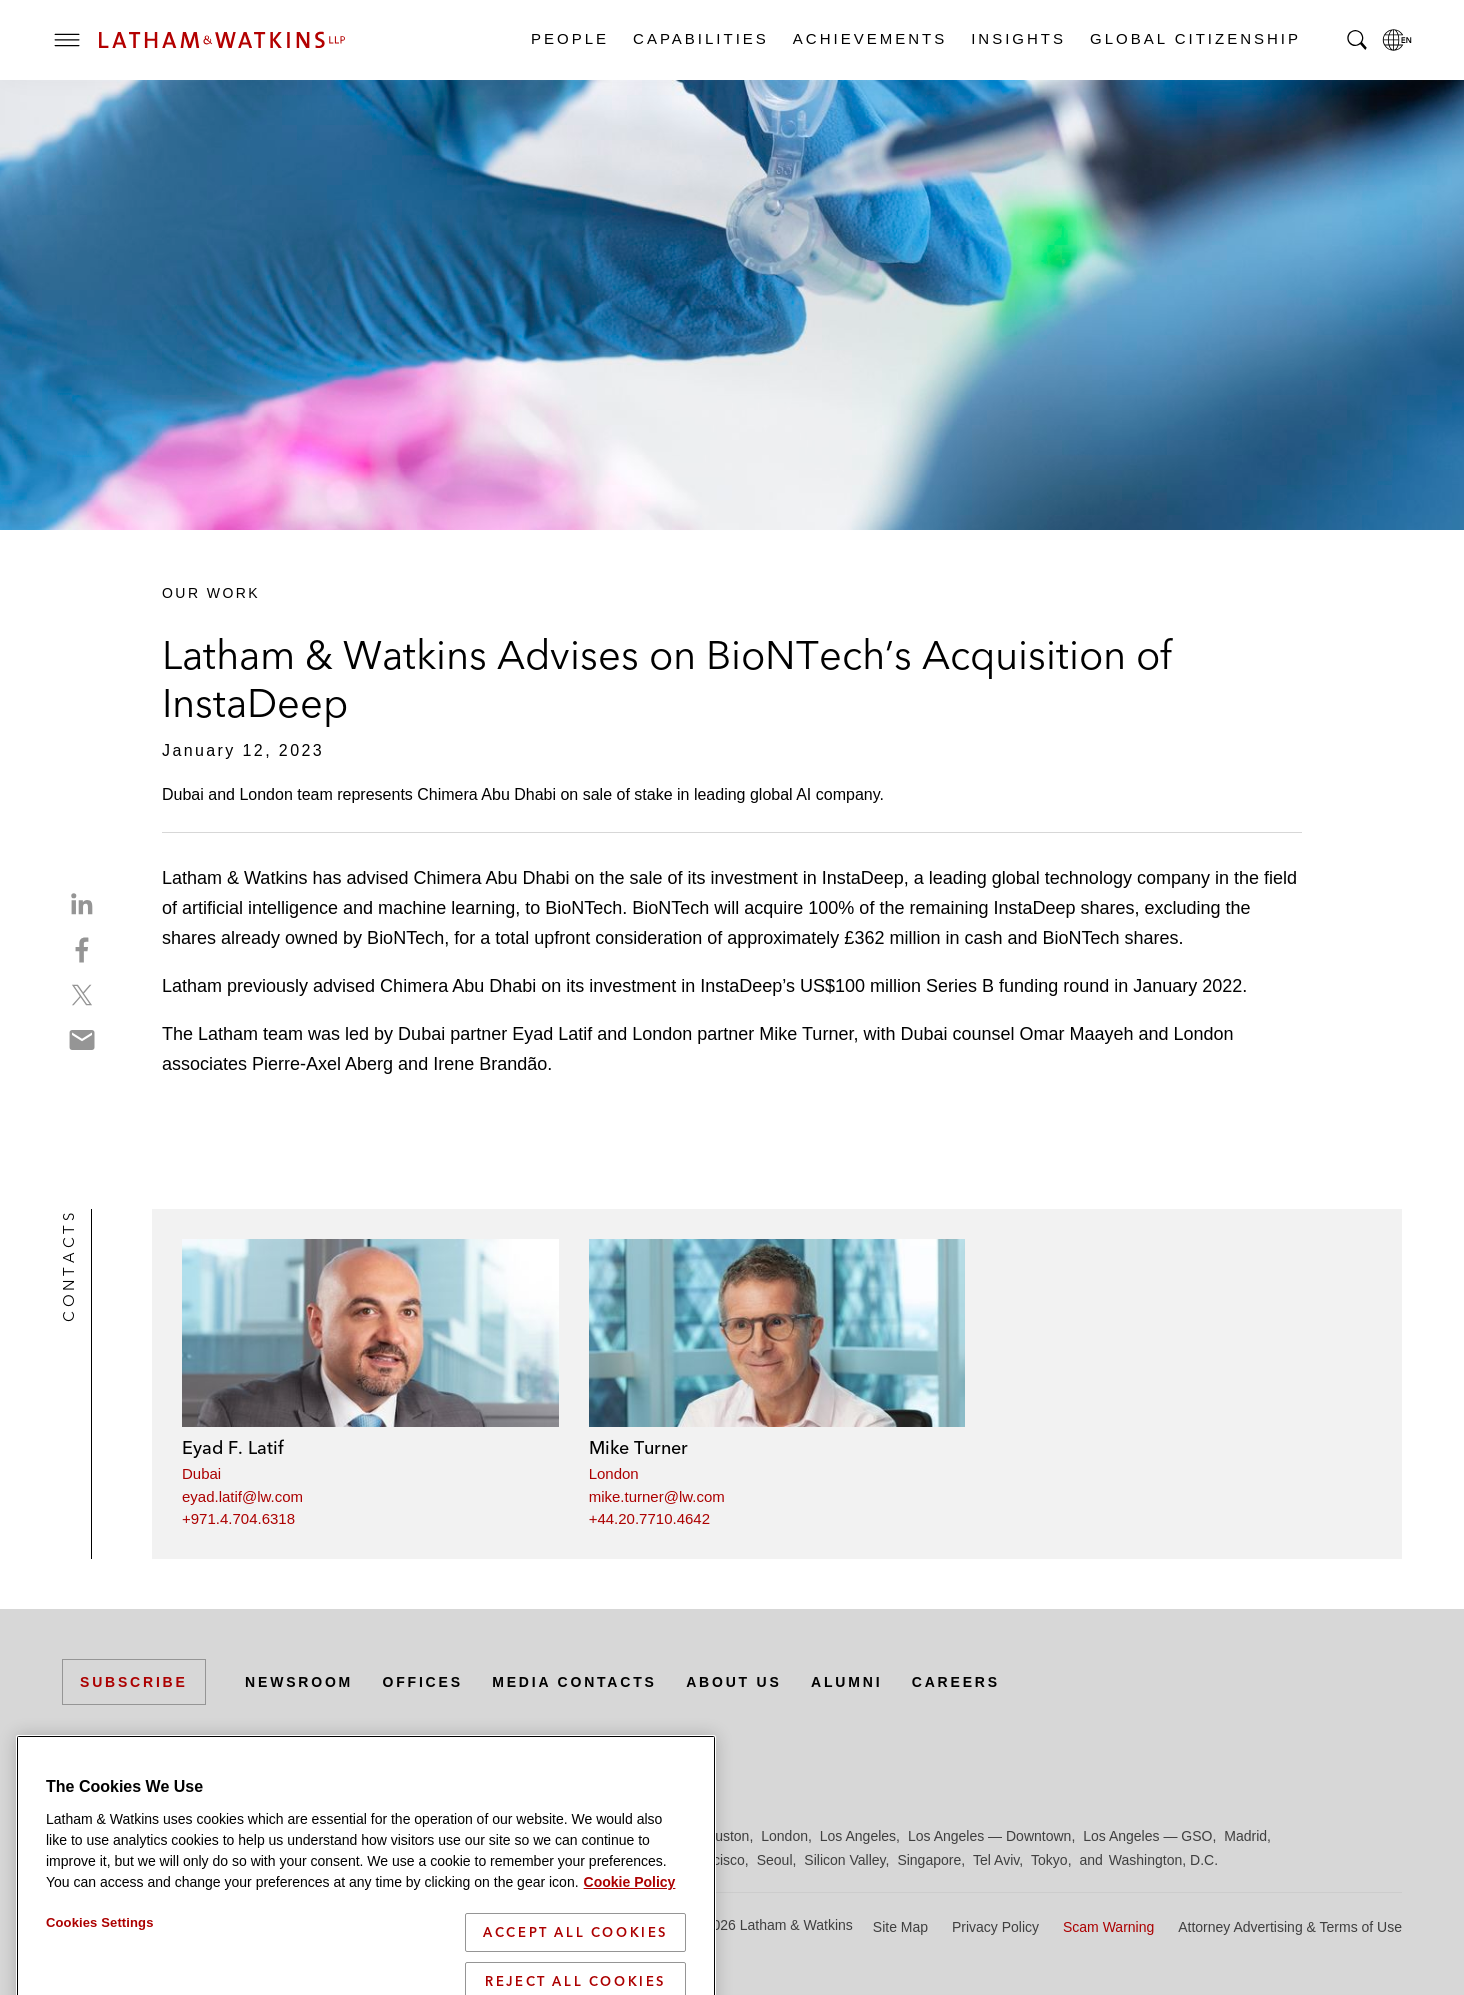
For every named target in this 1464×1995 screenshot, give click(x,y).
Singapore (929, 1860)
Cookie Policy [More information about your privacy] (630, 1947)
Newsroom (299, 1682)
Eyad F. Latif (233, 1447)
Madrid (1245, 1836)
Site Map (900, 1927)
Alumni (846, 1682)
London (614, 1473)
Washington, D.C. (1163, 1860)
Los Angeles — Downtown (989, 1836)
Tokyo (1049, 1860)
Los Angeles (858, 1836)
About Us (734, 1682)
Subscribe (134, 1682)
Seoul (775, 1860)
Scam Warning (1108, 1927)
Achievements (869, 38)
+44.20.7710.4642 (649, 1518)
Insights (1017, 38)
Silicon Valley (844, 1860)
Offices (423, 1682)
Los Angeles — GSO (1147, 1836)
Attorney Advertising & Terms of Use (1290, 1927)
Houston (723, 1836)
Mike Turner (638, 1447)
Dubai (201, 1473)
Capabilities (700, 38)
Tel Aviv (996, 1860)
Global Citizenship (1194, 38)
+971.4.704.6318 (238, 1518)
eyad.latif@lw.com (242, 1496)
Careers (956, 1682)
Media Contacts (574, 1682)
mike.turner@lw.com (657, 1496)
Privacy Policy (995, 1927)
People (569, 38)
